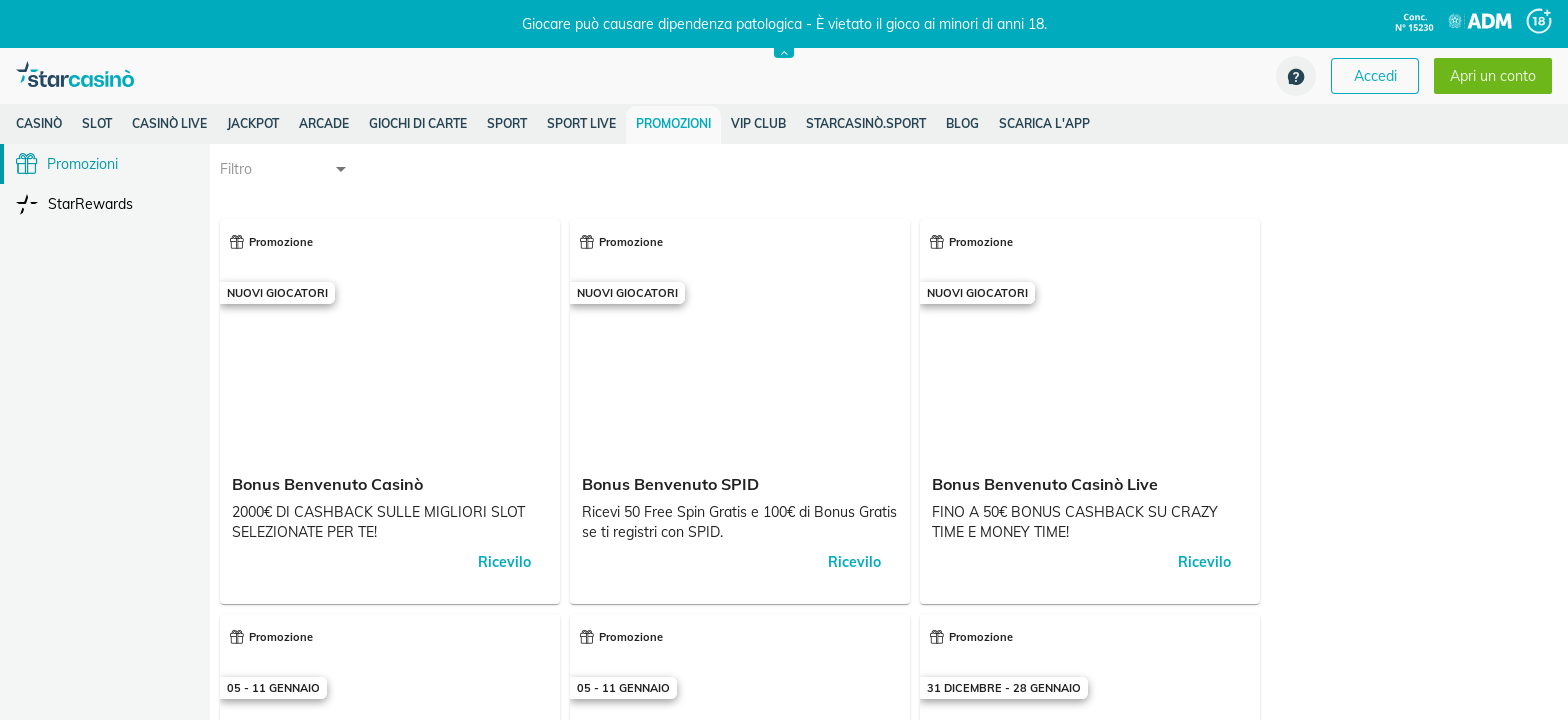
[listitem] (39, 124)
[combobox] (285, 169)
